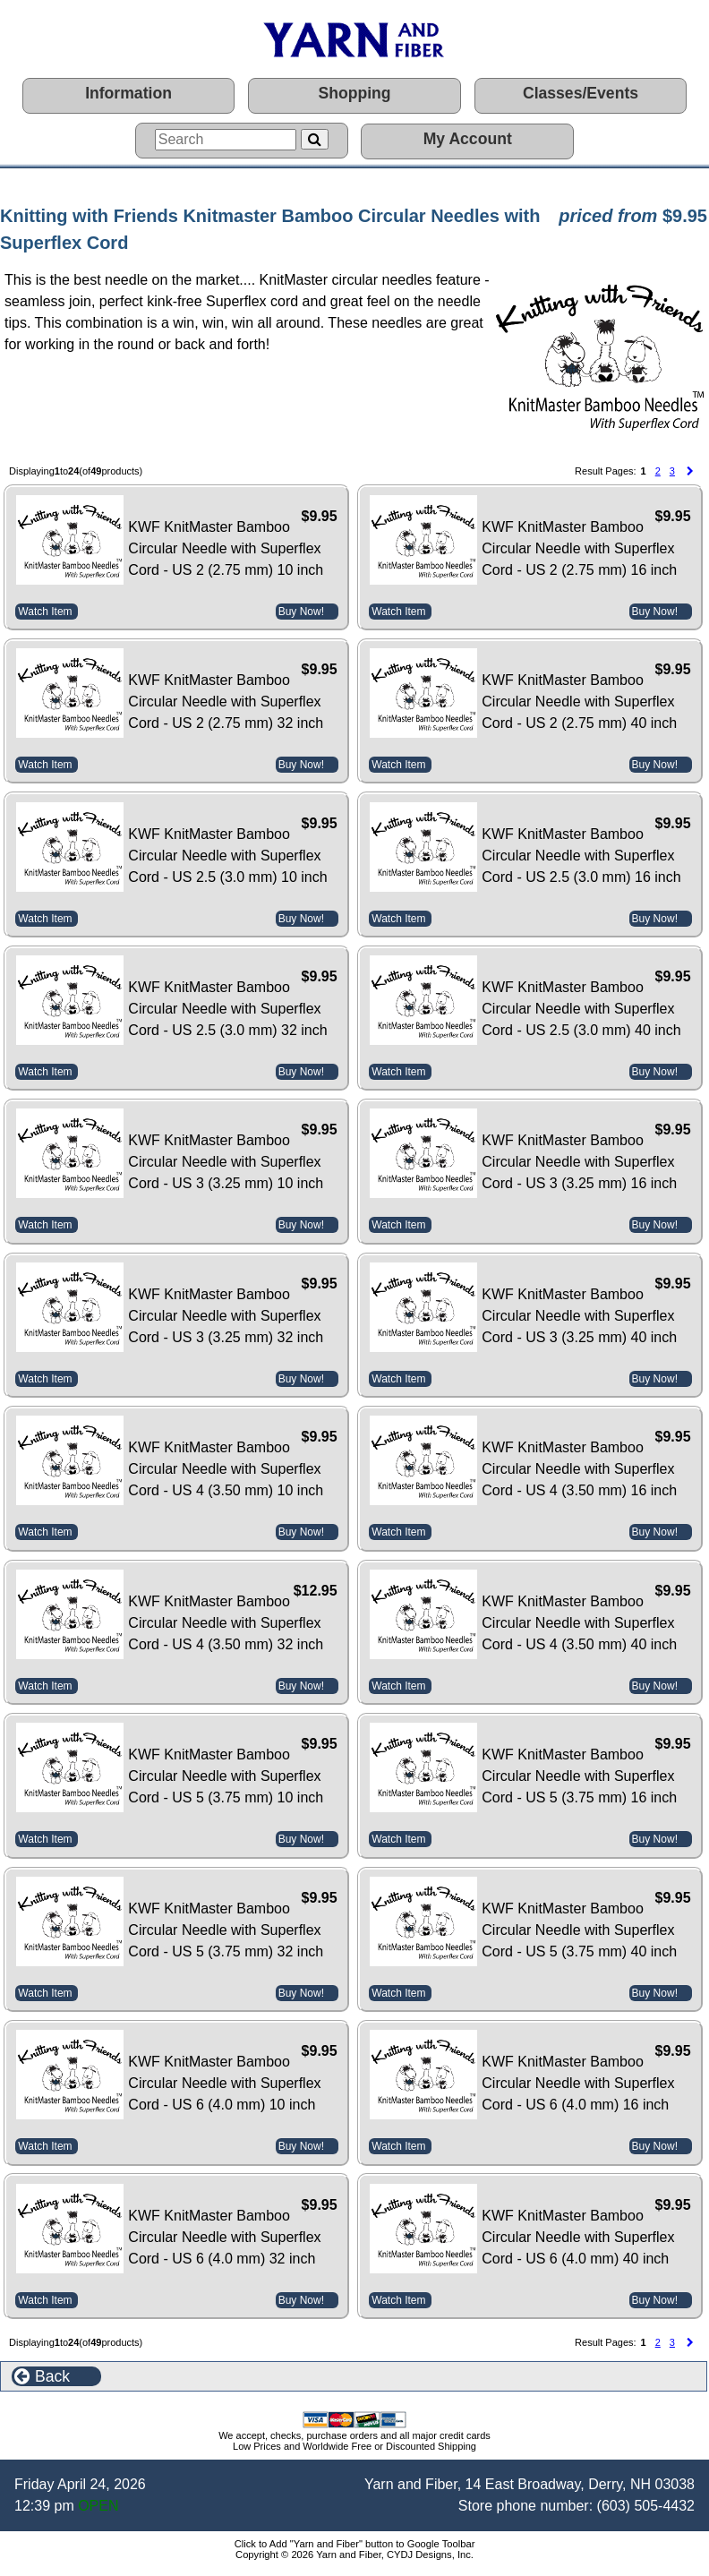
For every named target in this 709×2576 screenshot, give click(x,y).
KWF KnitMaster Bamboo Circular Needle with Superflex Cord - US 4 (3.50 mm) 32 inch (225, 1623)
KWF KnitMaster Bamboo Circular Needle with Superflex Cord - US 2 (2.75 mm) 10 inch (225, 548)
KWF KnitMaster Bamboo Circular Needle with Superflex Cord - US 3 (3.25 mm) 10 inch (225, 1162)
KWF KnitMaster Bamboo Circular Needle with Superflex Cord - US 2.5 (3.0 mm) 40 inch (581, 1009)
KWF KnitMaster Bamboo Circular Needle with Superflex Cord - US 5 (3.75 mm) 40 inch (579, 1930)
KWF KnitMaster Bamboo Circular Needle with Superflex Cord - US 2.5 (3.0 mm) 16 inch (581, 855)
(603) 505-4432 (646, 2505)
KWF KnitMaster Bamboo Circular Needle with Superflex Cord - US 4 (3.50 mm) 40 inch (579, 1623)
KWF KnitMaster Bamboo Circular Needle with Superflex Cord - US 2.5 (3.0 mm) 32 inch (227, 1009)
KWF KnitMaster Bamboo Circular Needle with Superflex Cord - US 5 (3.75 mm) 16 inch (579, 1776)
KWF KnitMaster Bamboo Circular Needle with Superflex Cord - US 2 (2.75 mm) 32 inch (225, 701)
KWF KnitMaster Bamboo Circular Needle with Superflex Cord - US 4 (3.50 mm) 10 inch (225, 1469)
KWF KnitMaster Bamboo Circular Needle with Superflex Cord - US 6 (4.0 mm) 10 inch (224, 2083)
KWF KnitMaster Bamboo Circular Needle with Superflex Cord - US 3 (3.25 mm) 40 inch (579, 1316)
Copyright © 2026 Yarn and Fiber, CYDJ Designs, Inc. (354, 2554)
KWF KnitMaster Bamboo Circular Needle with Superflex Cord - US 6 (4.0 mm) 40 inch (578, 2237)
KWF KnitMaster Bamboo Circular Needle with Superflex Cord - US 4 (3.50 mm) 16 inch (579, 1469)
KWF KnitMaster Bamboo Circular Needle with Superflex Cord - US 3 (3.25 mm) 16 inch (579, 1162)
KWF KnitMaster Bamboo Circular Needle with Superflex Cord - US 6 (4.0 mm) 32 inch (224, 2237)
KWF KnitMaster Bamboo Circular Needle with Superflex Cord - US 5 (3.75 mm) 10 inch (225, 1776)
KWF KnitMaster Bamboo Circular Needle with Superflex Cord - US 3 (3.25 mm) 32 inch (225, 1316)
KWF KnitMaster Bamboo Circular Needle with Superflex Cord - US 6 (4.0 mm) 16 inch (578, 2083)
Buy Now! (301, 611)
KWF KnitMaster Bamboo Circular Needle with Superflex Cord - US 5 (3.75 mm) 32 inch (225, 1930)
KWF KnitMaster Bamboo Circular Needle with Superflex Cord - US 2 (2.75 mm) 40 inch (579, 701)
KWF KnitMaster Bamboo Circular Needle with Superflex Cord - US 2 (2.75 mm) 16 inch (579, 548)
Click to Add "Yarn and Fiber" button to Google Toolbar (355, 2543)
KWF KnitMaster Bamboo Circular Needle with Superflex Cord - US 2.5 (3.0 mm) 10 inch (227, 855)
